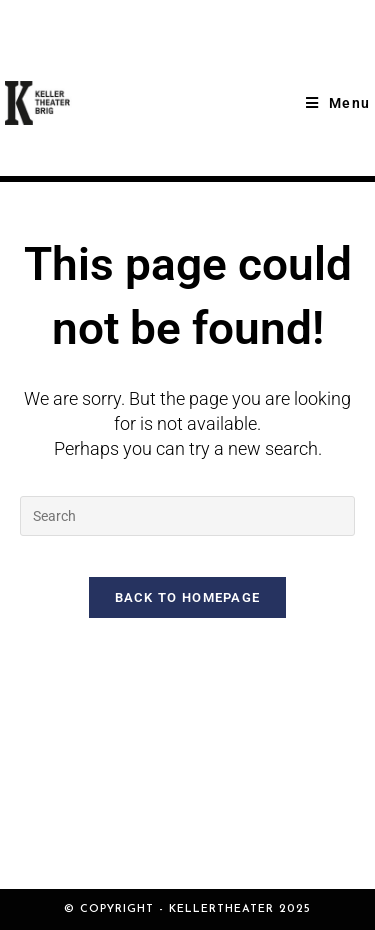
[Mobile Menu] (338, 103)
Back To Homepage (188, 597)
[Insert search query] (187, 516)
